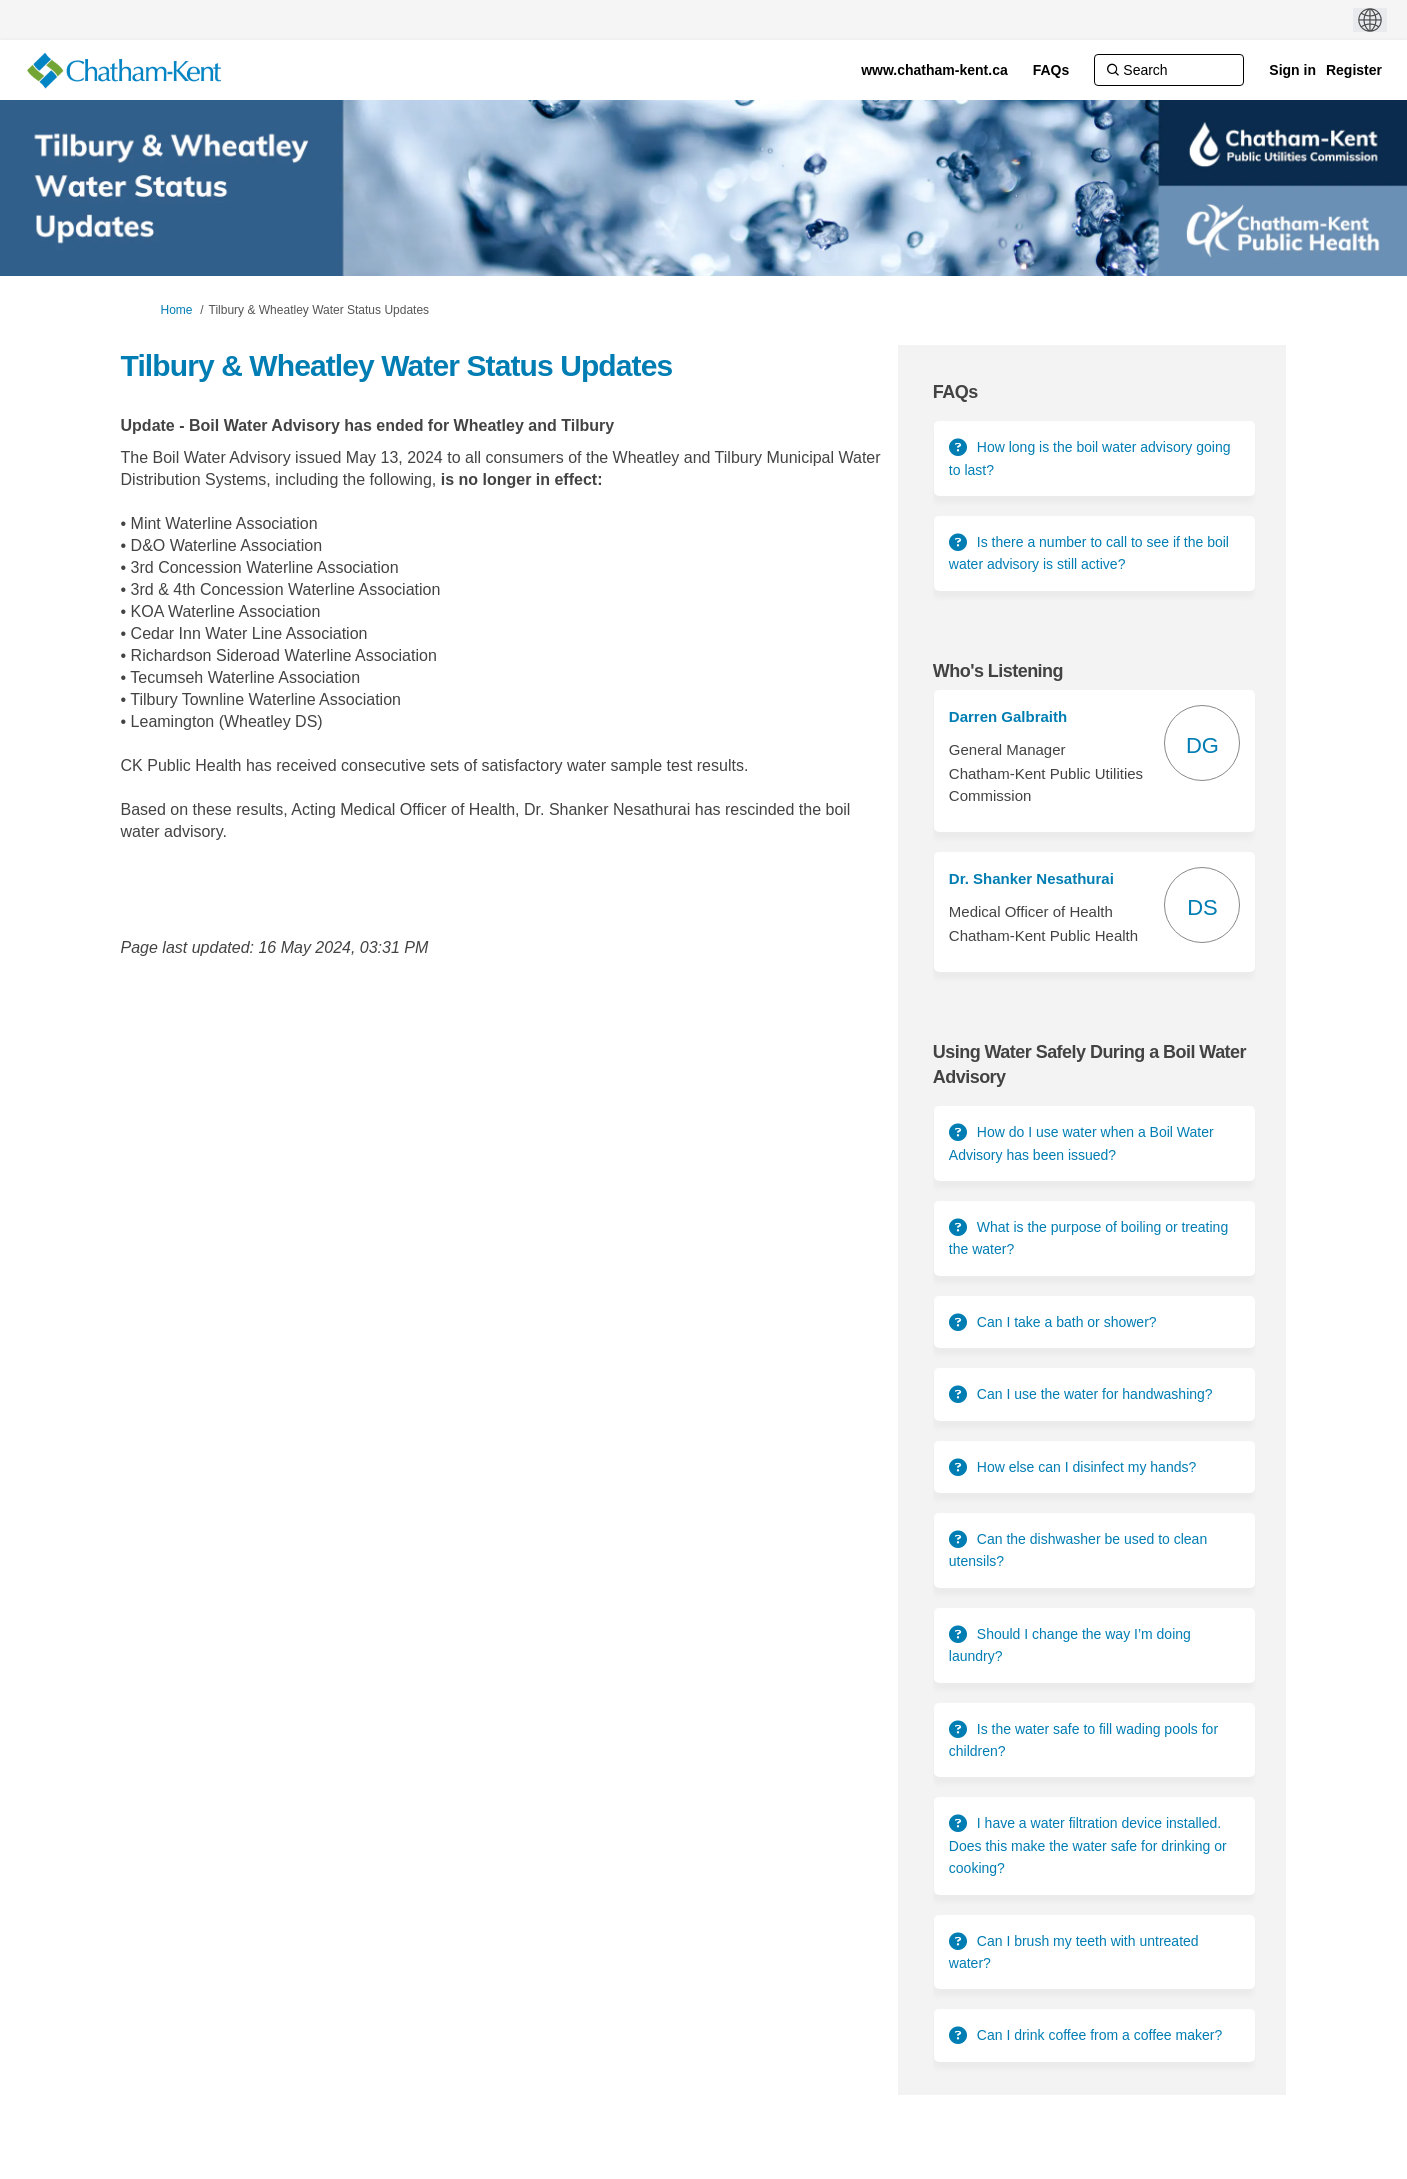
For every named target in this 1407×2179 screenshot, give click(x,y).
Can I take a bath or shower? (1067, 1322)
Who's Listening (998, 671)
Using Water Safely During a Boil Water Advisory (1089, 1064)
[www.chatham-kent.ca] (934, 70)
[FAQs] (1051, 70)
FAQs (955, 392)
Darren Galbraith (1008, 716)
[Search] (1169, 70)
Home (177, 310)
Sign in (1292, 70)
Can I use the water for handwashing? (1095, 1394)
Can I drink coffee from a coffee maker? (1099, 2035)
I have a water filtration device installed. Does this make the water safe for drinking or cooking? (1088, 1845)
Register (1354, 70)
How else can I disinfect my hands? (1086, 1467)
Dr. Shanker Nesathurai (1031, 878)
